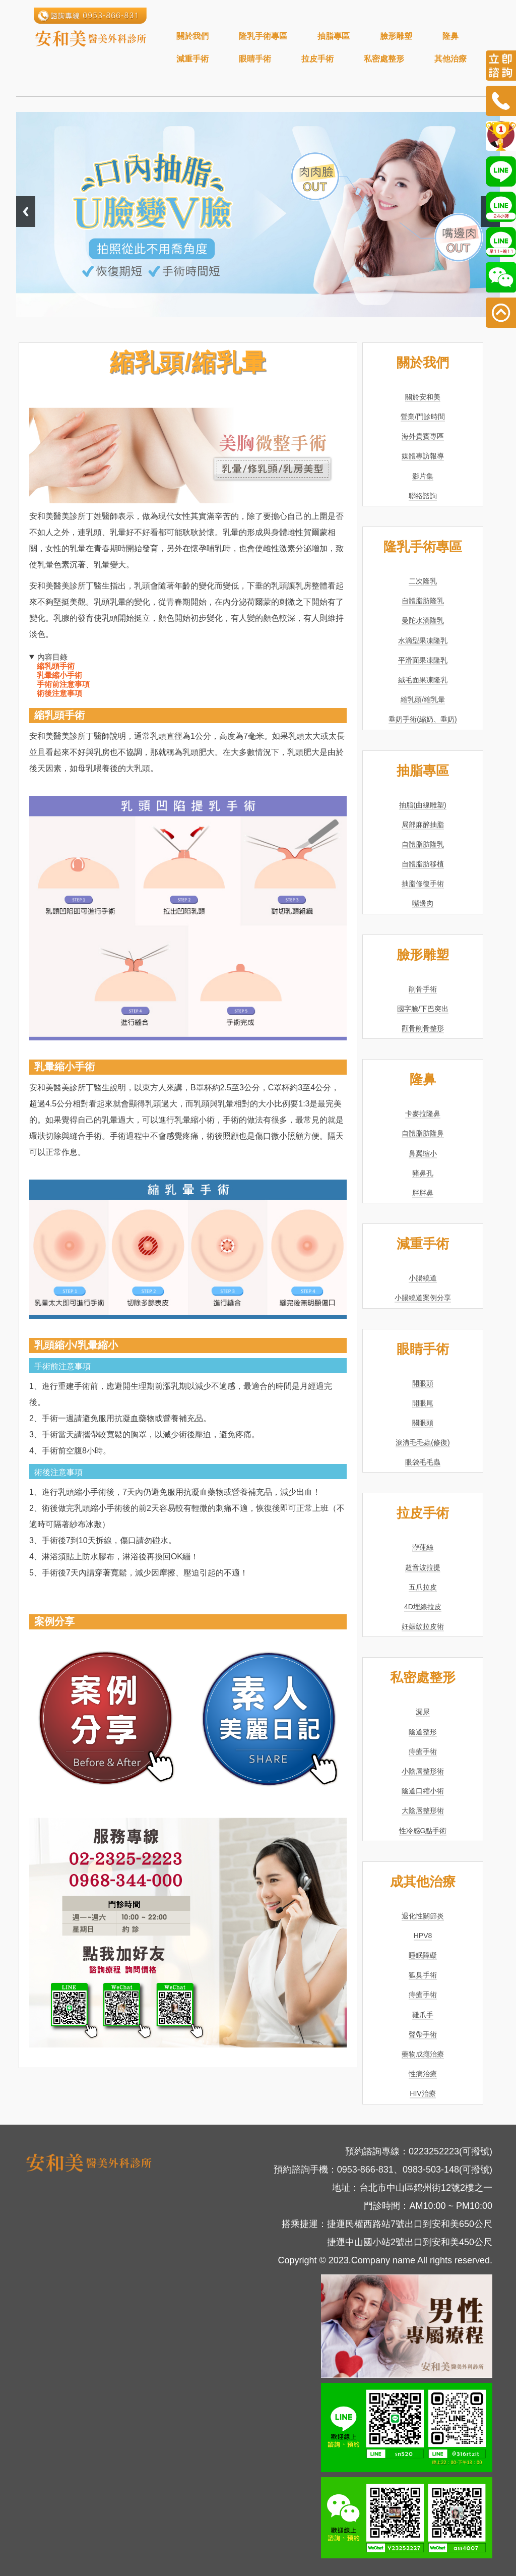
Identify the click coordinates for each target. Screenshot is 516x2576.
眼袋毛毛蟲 (422, 1462)
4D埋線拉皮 (422, 1607)
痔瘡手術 (423, 1751)
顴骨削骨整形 (423, 1028)
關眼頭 (422, 1423)
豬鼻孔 (422, 1173)
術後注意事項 (59, 693)
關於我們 (192, 36)
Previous (25, 211)
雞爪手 (422, 2015)
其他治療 (450, 58)
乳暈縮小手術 (59, 675)
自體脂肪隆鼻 (423, 1133)
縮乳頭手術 (56, 666)
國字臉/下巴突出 (422, 1009)
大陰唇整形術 (423, 1810)
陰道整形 (423, 1732)
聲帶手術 (423, 2034)
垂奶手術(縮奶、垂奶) (423, 719)
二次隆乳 (423, 581)
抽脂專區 (333, 36)
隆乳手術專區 (263, 36)
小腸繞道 (423, 1278)
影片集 (422, 476)
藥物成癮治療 (423, 2054)
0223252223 (434, 2151)
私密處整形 (384, 58)
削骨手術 (423, 989)
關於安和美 (422, 397)
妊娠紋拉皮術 (423, 1626)
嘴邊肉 (422, 903)
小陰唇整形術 (423, 1771)
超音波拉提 (422, 1567)
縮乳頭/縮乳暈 (423, 699)
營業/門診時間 (423, 417)
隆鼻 (450, 36)
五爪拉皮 (423, 1587)
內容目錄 (52, 657)
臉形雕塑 (396, 36)
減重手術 (192, 58)
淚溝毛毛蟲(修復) (422, 1442)
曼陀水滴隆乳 (423, 620)
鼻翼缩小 (423, 1153)
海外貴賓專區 (423, 436)
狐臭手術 (423, 1975)
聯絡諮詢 (423, 496)
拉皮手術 (317, 58)
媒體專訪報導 (423, 456)
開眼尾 (422, 1403)
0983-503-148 (431, 2169)
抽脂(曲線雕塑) (422, 805)
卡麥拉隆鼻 (422, 1113)
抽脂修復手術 (423, 884)
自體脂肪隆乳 (423, 601)
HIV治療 (422, 2093)
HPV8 (423, 1935)
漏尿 (423, 1712)
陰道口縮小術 (423, 1791)
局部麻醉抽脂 (423, 825)
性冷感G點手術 (423, 1831)
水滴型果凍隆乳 (422, 640)
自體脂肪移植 (423, 864)
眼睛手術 (255, 58)
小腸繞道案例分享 (423, 1298)
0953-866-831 (365, 2169)
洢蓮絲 (422, 1547)
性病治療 (423, 2074)
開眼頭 (422, 1383)
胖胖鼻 (422, 1193)
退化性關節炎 (423, 1916)
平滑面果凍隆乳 (422, 660)
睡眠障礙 (423, 1955)
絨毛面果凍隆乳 (422, 680)
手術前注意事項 (63, 684)
